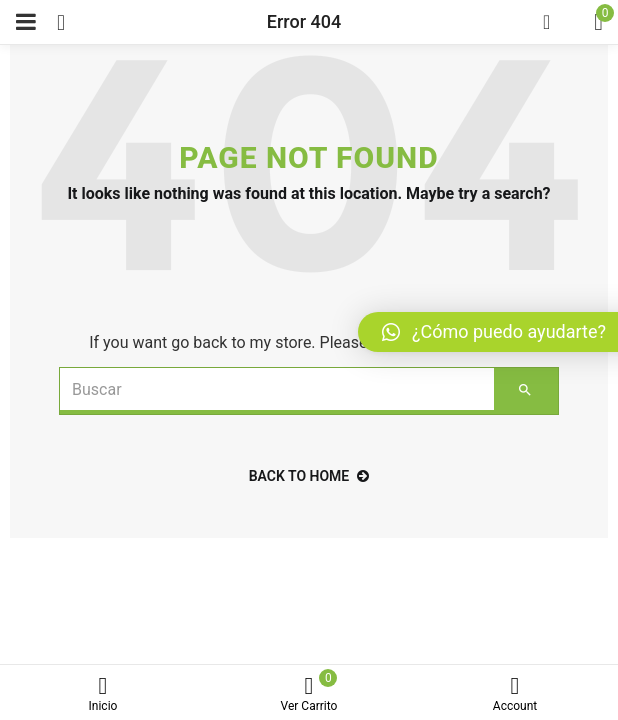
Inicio (103, 694)
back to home (309, 476)
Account (515, 694)
